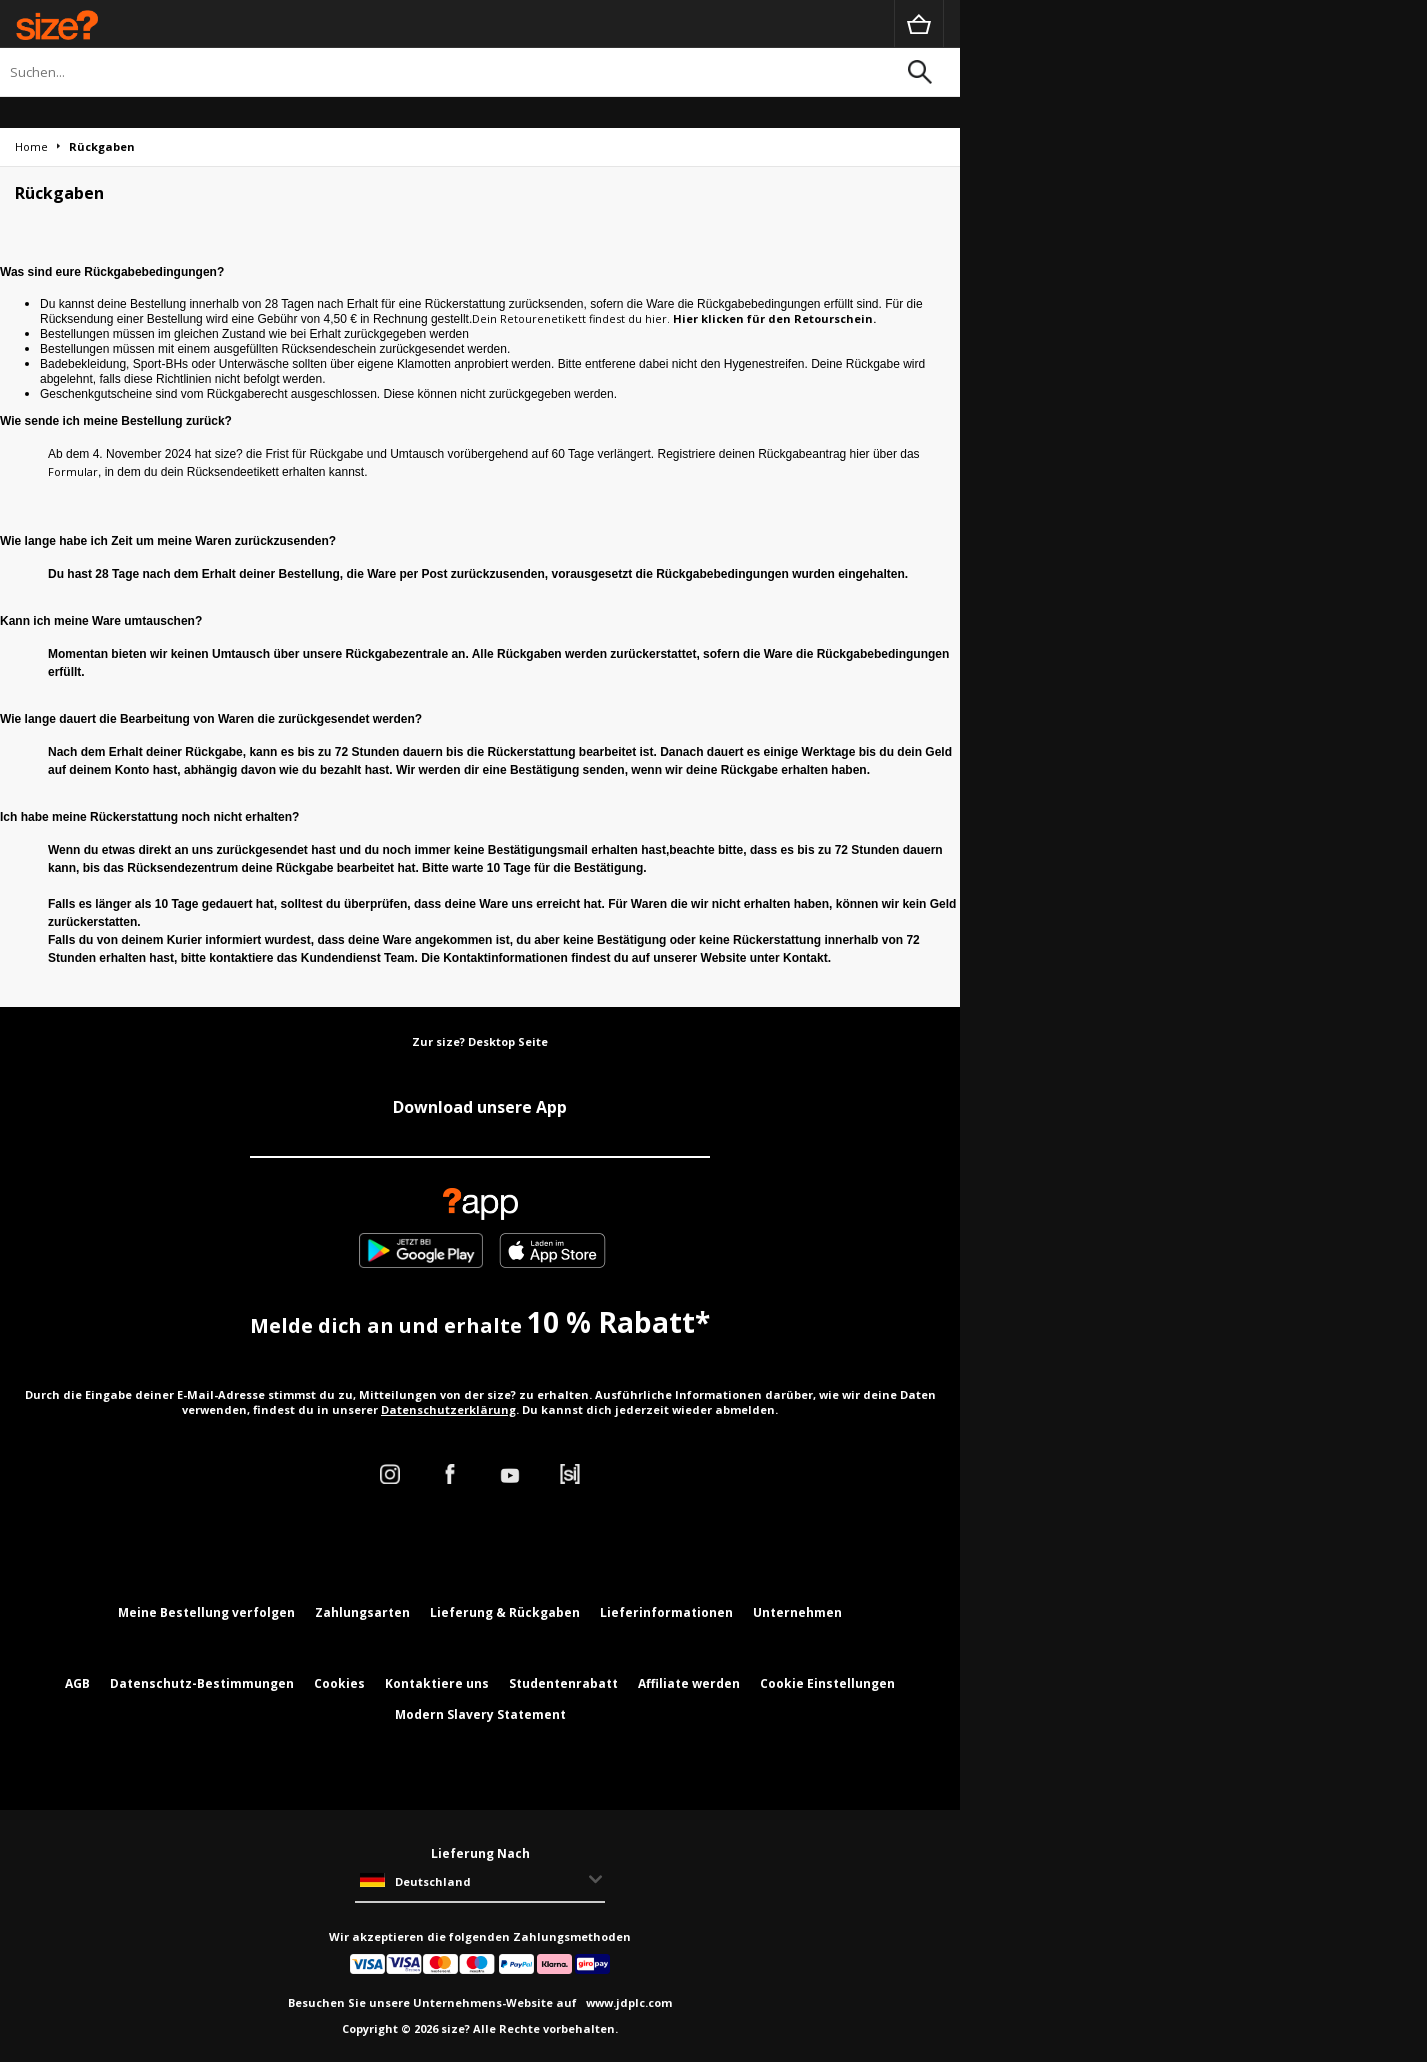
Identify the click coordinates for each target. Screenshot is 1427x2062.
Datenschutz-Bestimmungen (202, 1683)
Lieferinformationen (666, 1612)
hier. (659, 318)
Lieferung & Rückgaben (505, 1612)
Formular (73, 471)
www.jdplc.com (627, 2002)
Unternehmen (797, 1612)
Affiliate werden (689, 1683)
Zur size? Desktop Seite (480, 1041)
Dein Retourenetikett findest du (558, 318)
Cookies (339, 1683)
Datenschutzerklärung (448, 1409)
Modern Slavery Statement (480, 1714)
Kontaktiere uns (437, 1683)
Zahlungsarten (362, 1612)
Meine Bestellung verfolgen (206, 1612)
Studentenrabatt (563, 1683)
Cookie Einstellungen (827, 1683)
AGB (77, 1683)
